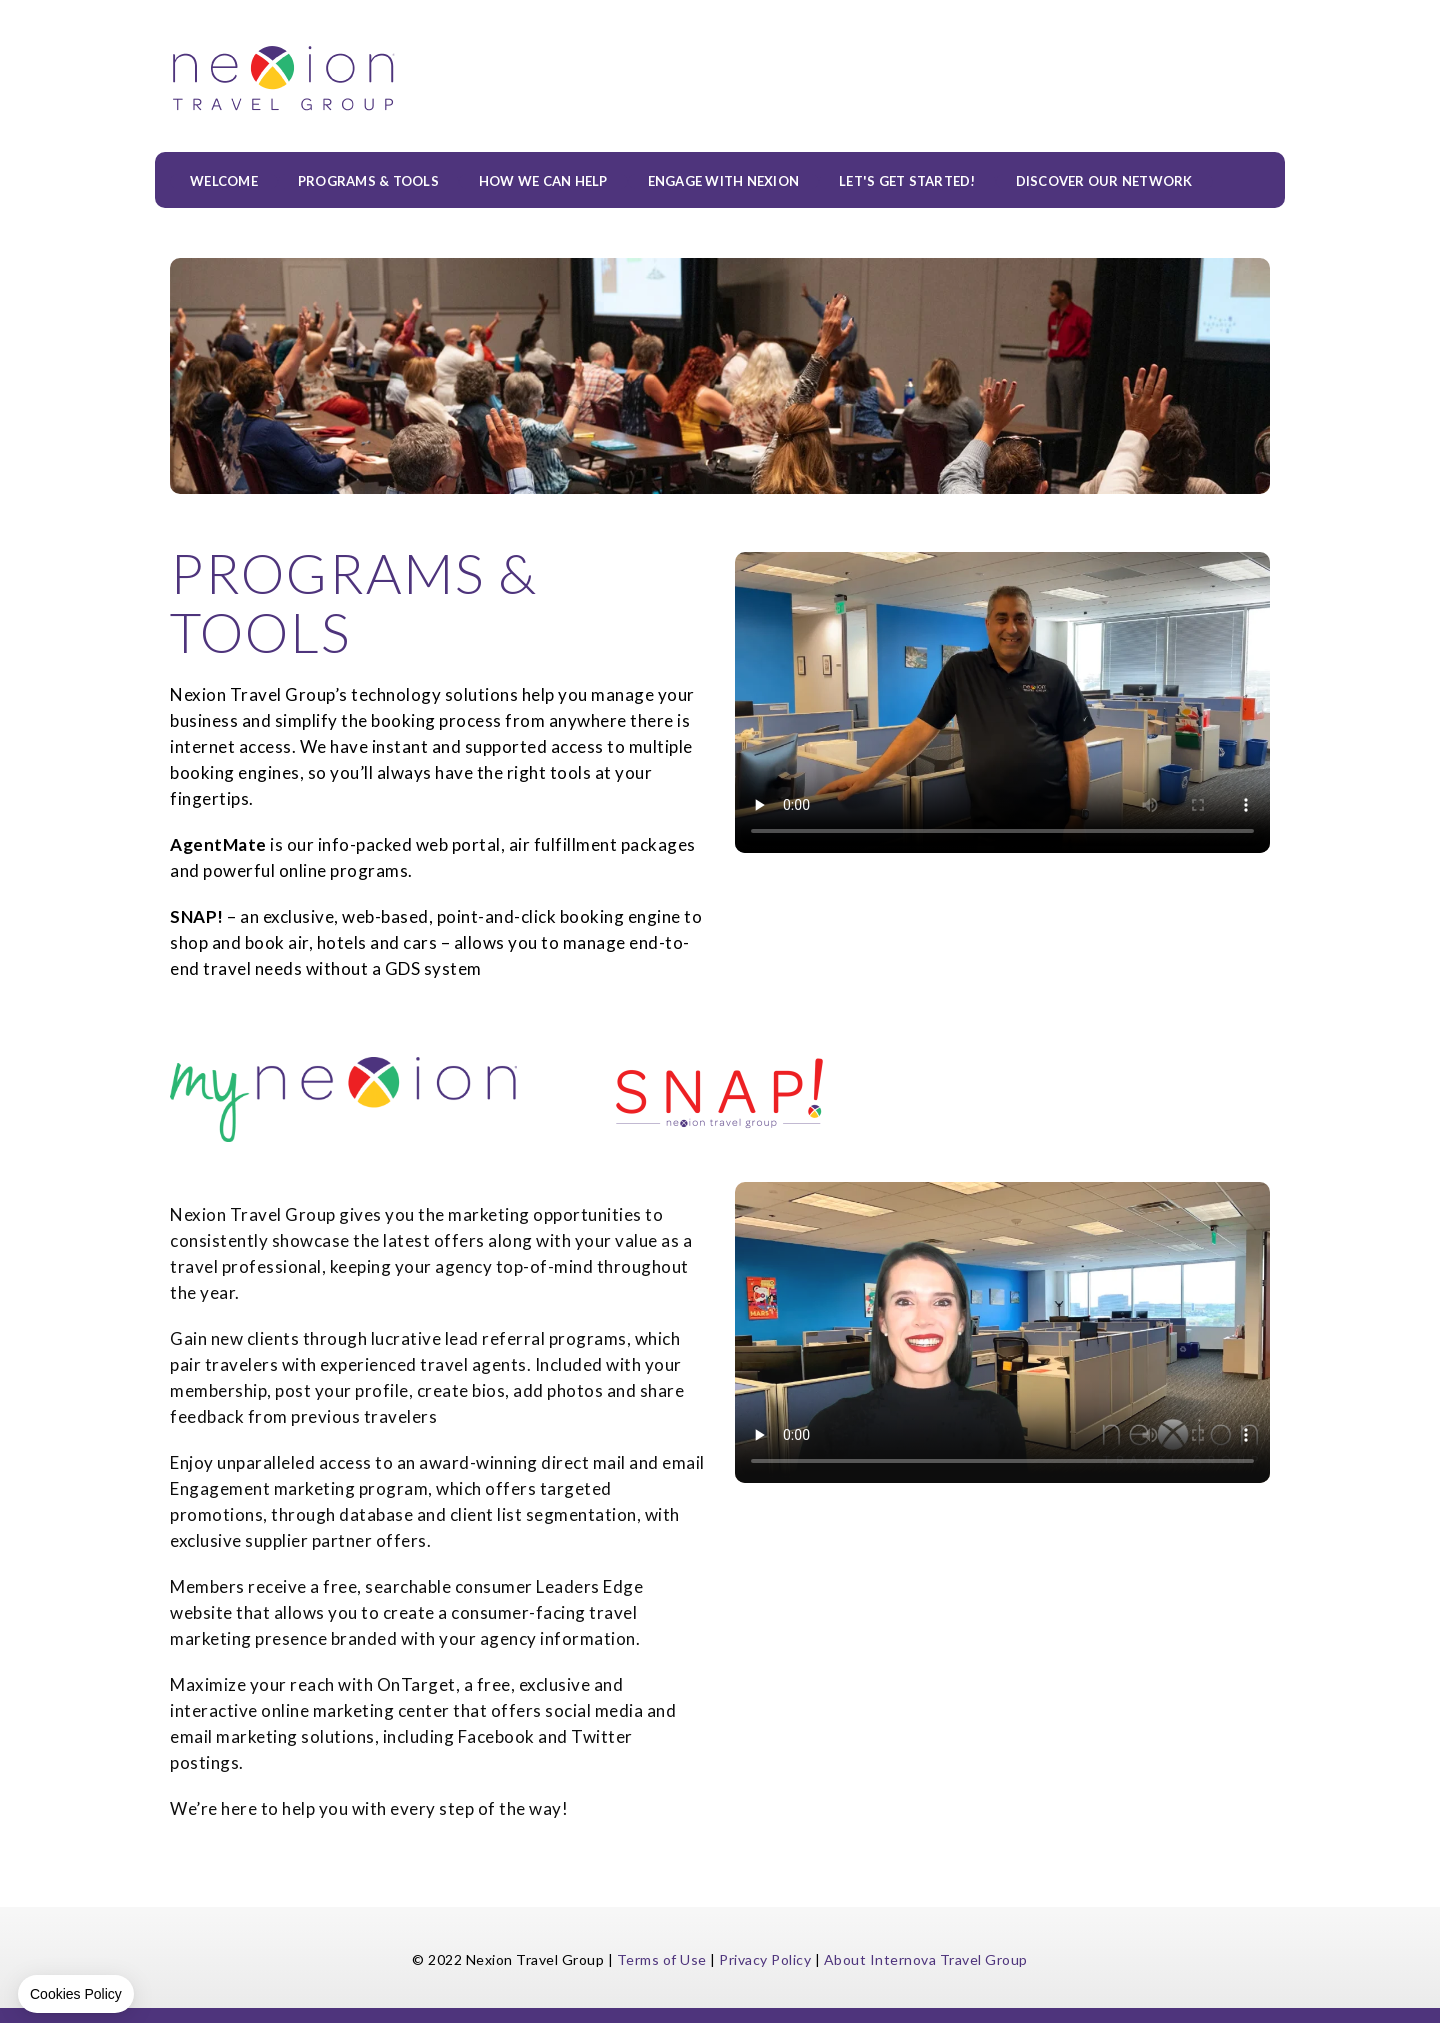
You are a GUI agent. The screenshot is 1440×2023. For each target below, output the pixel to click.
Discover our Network (1104, 181)
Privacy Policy (765, 1959)
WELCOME (224, 181)
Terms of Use (662, 1959)
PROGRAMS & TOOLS (368, 181)
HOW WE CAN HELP (543, 181)
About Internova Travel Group (926, 1959)
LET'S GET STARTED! (907, 181)
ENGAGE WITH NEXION (724, 181)
